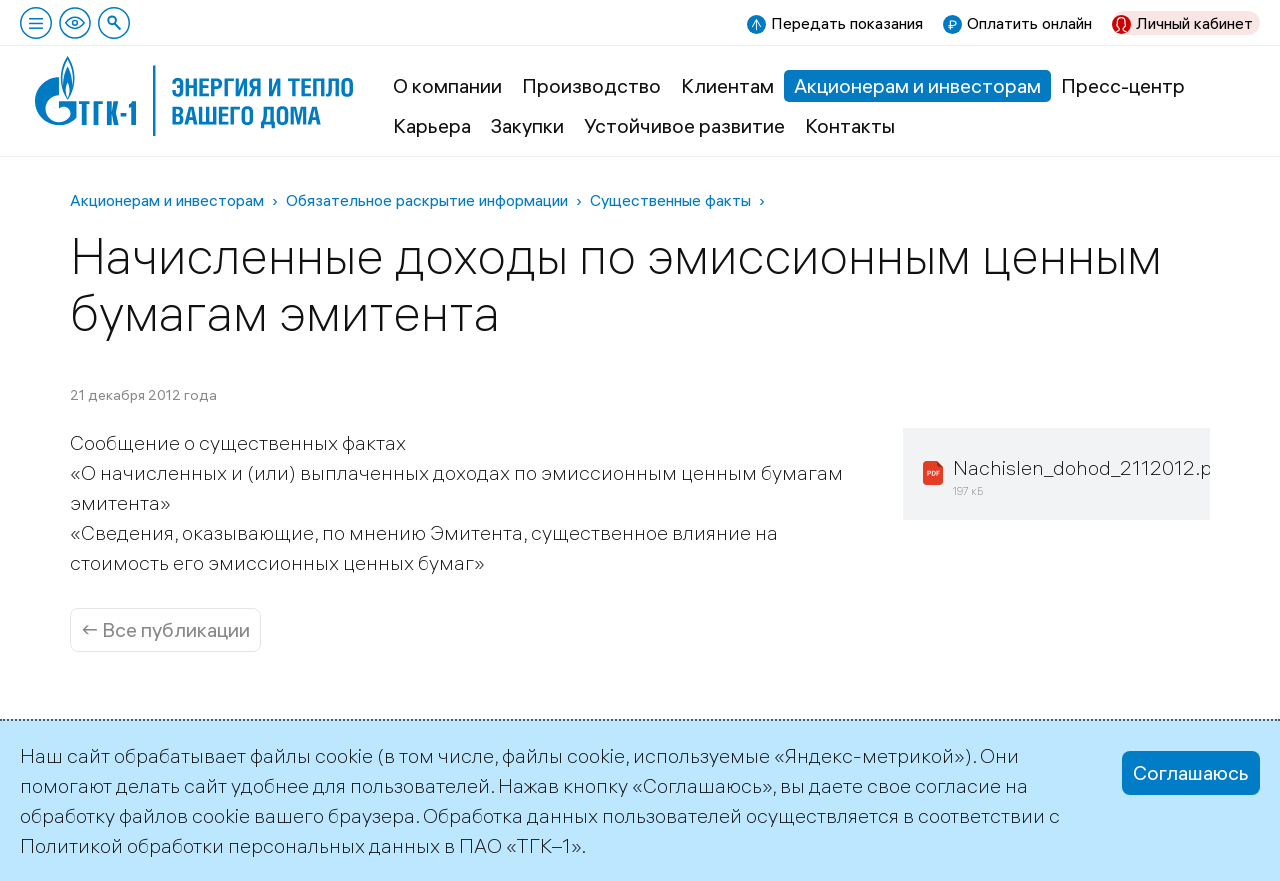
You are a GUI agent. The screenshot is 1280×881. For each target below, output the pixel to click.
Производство (591, 85)
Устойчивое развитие (684, 125)
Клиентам (727, 85)
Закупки (527, 125)
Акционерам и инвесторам (917, 85)
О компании (447, 85)
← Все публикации (165, 629)
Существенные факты (670, 200)
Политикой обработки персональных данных (230, 845)
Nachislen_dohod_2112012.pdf (1091, 467)
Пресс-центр (1123, 85)
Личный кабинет (1194, 23)
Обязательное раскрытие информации (427, 200)
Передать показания (847, 23)
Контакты (850, 125)
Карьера (432, 125)
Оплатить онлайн (1029, 23)
